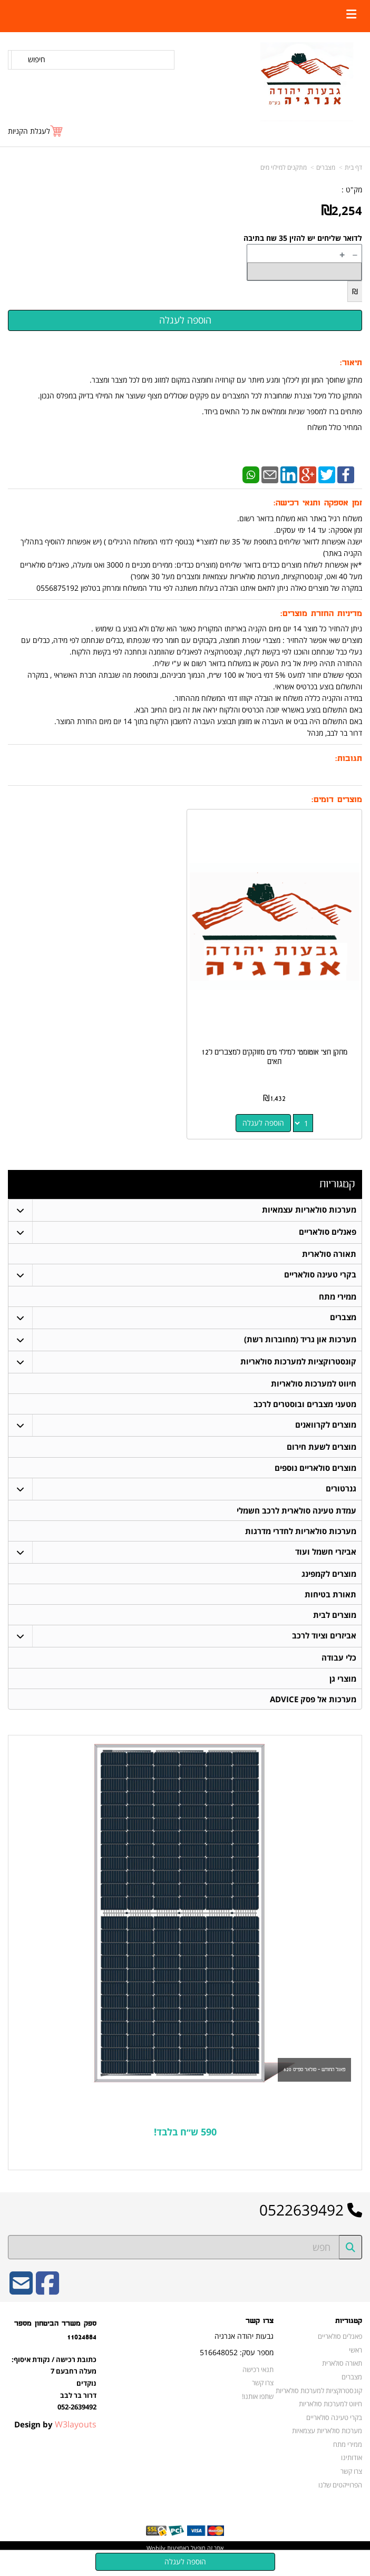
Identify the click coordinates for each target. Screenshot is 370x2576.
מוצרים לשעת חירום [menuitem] (321, 1451)
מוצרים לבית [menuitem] (334, 1625)
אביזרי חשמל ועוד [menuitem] (325, 1559)
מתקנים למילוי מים (283, 167)
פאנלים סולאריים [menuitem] (327, 1231)
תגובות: (348, 759)
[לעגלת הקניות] (36, 131)
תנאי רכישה (259, 2382)
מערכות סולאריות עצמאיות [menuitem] (308, 1209)
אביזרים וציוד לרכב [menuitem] (323, 1646)
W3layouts (75, 2438)
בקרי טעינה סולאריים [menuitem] (320, 1275)
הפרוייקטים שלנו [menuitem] (341, 2498)
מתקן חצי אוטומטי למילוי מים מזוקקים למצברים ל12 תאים (274, 1057)
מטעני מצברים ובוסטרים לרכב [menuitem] (304, 1407)
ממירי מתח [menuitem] (337, 1297)
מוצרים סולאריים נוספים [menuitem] (315, 1472)
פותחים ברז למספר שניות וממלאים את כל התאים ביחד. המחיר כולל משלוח (282, 419)
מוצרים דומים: (336, 800)
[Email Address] (21, 2304)
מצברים (325, 167)
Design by (55, 2438)
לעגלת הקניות (29, 131)
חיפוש (36, 59)
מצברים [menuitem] (342, 1319)
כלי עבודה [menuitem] (338, 1668)
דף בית (353, 167)
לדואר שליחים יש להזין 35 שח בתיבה (303, 238)
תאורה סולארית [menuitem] (328, 1254)
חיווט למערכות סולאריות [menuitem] (313, 1385)
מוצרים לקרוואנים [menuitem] (325, 1429)
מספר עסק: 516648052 (237, 2366)
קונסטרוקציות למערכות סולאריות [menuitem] (298, 1363)
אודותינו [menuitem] (352, 2471)
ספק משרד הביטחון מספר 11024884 (55, 2344)
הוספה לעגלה (263, 1123)
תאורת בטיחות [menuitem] (330, 1603)
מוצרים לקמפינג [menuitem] (328, 1581)
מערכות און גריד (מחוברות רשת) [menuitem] (300, 1341)
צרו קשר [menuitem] (351, 2485)
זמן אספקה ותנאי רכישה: (318, 503)
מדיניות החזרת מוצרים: (321, 614)
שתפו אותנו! (258, 2410)
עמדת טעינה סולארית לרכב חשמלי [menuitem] (296, 1516)
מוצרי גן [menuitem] (342, 1690)
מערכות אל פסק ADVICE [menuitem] (312, 1712)
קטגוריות (337, 1184)
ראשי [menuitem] (355, 2363)
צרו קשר (260, 2334)
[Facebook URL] (47, 2304)
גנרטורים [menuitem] (340, 1494)
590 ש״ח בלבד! (185, 2145)
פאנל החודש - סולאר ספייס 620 (314, 2083)
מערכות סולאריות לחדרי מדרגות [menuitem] (300, 1538)
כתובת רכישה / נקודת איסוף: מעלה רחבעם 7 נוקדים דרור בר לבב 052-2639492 (54, 2396)
